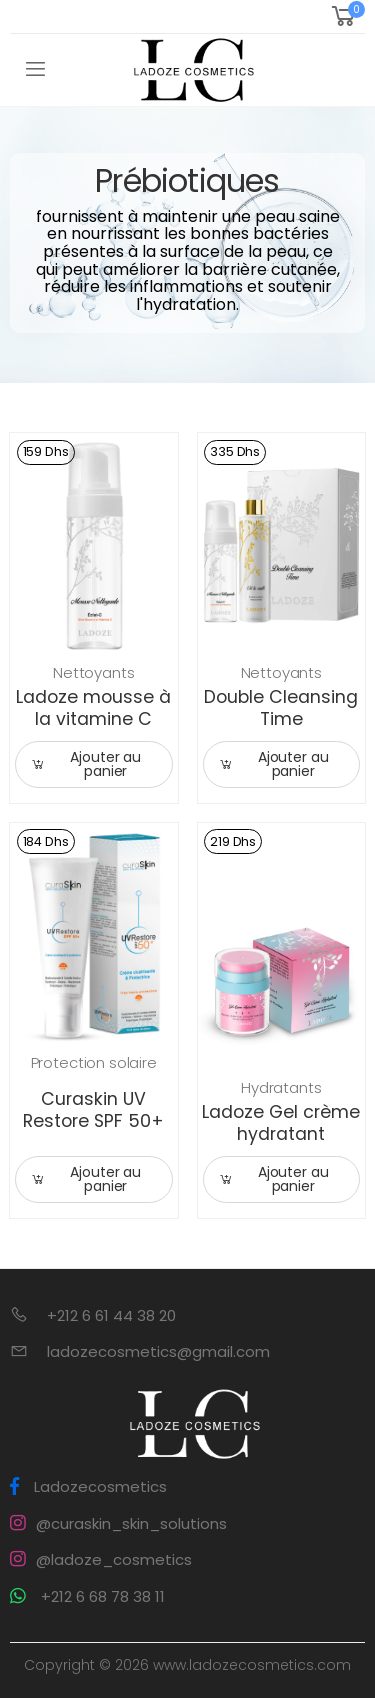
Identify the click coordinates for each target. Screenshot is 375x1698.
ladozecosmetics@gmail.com (158, 1351)
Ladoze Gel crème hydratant (281, 1123)
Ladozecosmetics (88, 1486)
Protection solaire (94, 1062)
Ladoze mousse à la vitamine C (93, 708)
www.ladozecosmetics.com (252, 1665)
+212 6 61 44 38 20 (111, 1315)
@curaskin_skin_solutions (118, 1523)
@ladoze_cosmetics (101, 1559)
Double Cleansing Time (281, 708)
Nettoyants (94, 672)
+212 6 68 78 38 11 (87, 1596)
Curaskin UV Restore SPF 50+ (93, 1110)
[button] (346, 16)
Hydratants (281, 1087)
